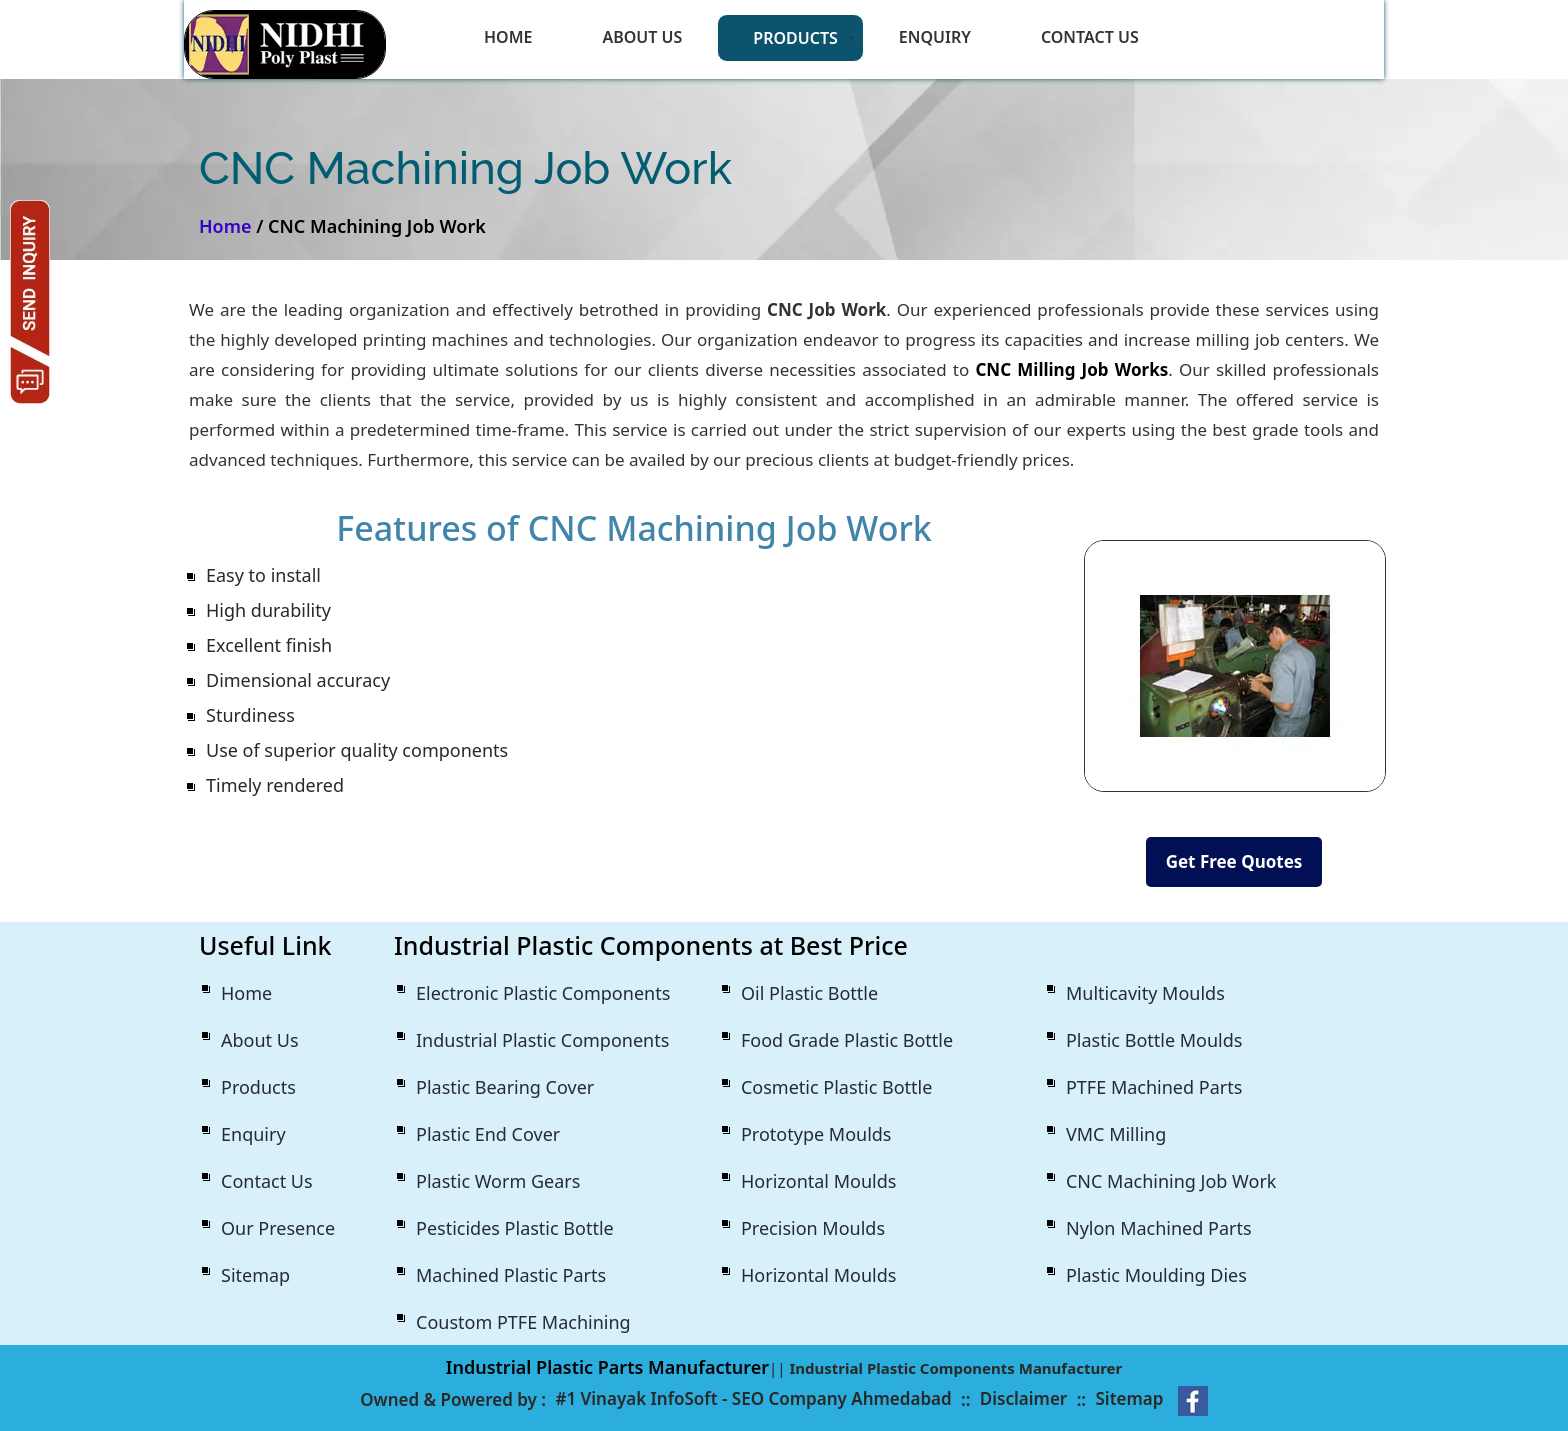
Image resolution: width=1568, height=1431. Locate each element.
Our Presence (278, 1228)
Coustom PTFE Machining (523, 1322)
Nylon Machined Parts (1159, 1228)
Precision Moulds (813, 1228)
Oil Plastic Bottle (809, 993)
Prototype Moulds (816, 1134)
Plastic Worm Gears (498, 1181)
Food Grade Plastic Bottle (847, 1040)
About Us (642, 37)
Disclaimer (1023, 1398)
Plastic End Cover (488, 1134)
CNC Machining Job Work (1171, 1181)
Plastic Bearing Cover (505, 1087)
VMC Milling (1116, 1134)
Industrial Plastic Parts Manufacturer (607, 1367)
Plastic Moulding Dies (1156, 1275)
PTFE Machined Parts (1154, 1087)
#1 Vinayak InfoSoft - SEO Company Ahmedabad (753, 1398)
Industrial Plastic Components (542, 1040)
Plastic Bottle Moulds (1154, 1040)
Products (795, 38)
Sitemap (255, 1275)
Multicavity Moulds (1145, 993)
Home (508, 37)
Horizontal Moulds (818, 1181)
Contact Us (1090, 37)
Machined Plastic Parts (511, 1275)
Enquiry (935, 37)
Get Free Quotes (1234, 861)
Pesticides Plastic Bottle (515, 1228)
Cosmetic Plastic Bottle (836, 1087)
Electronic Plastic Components (543, 993)
